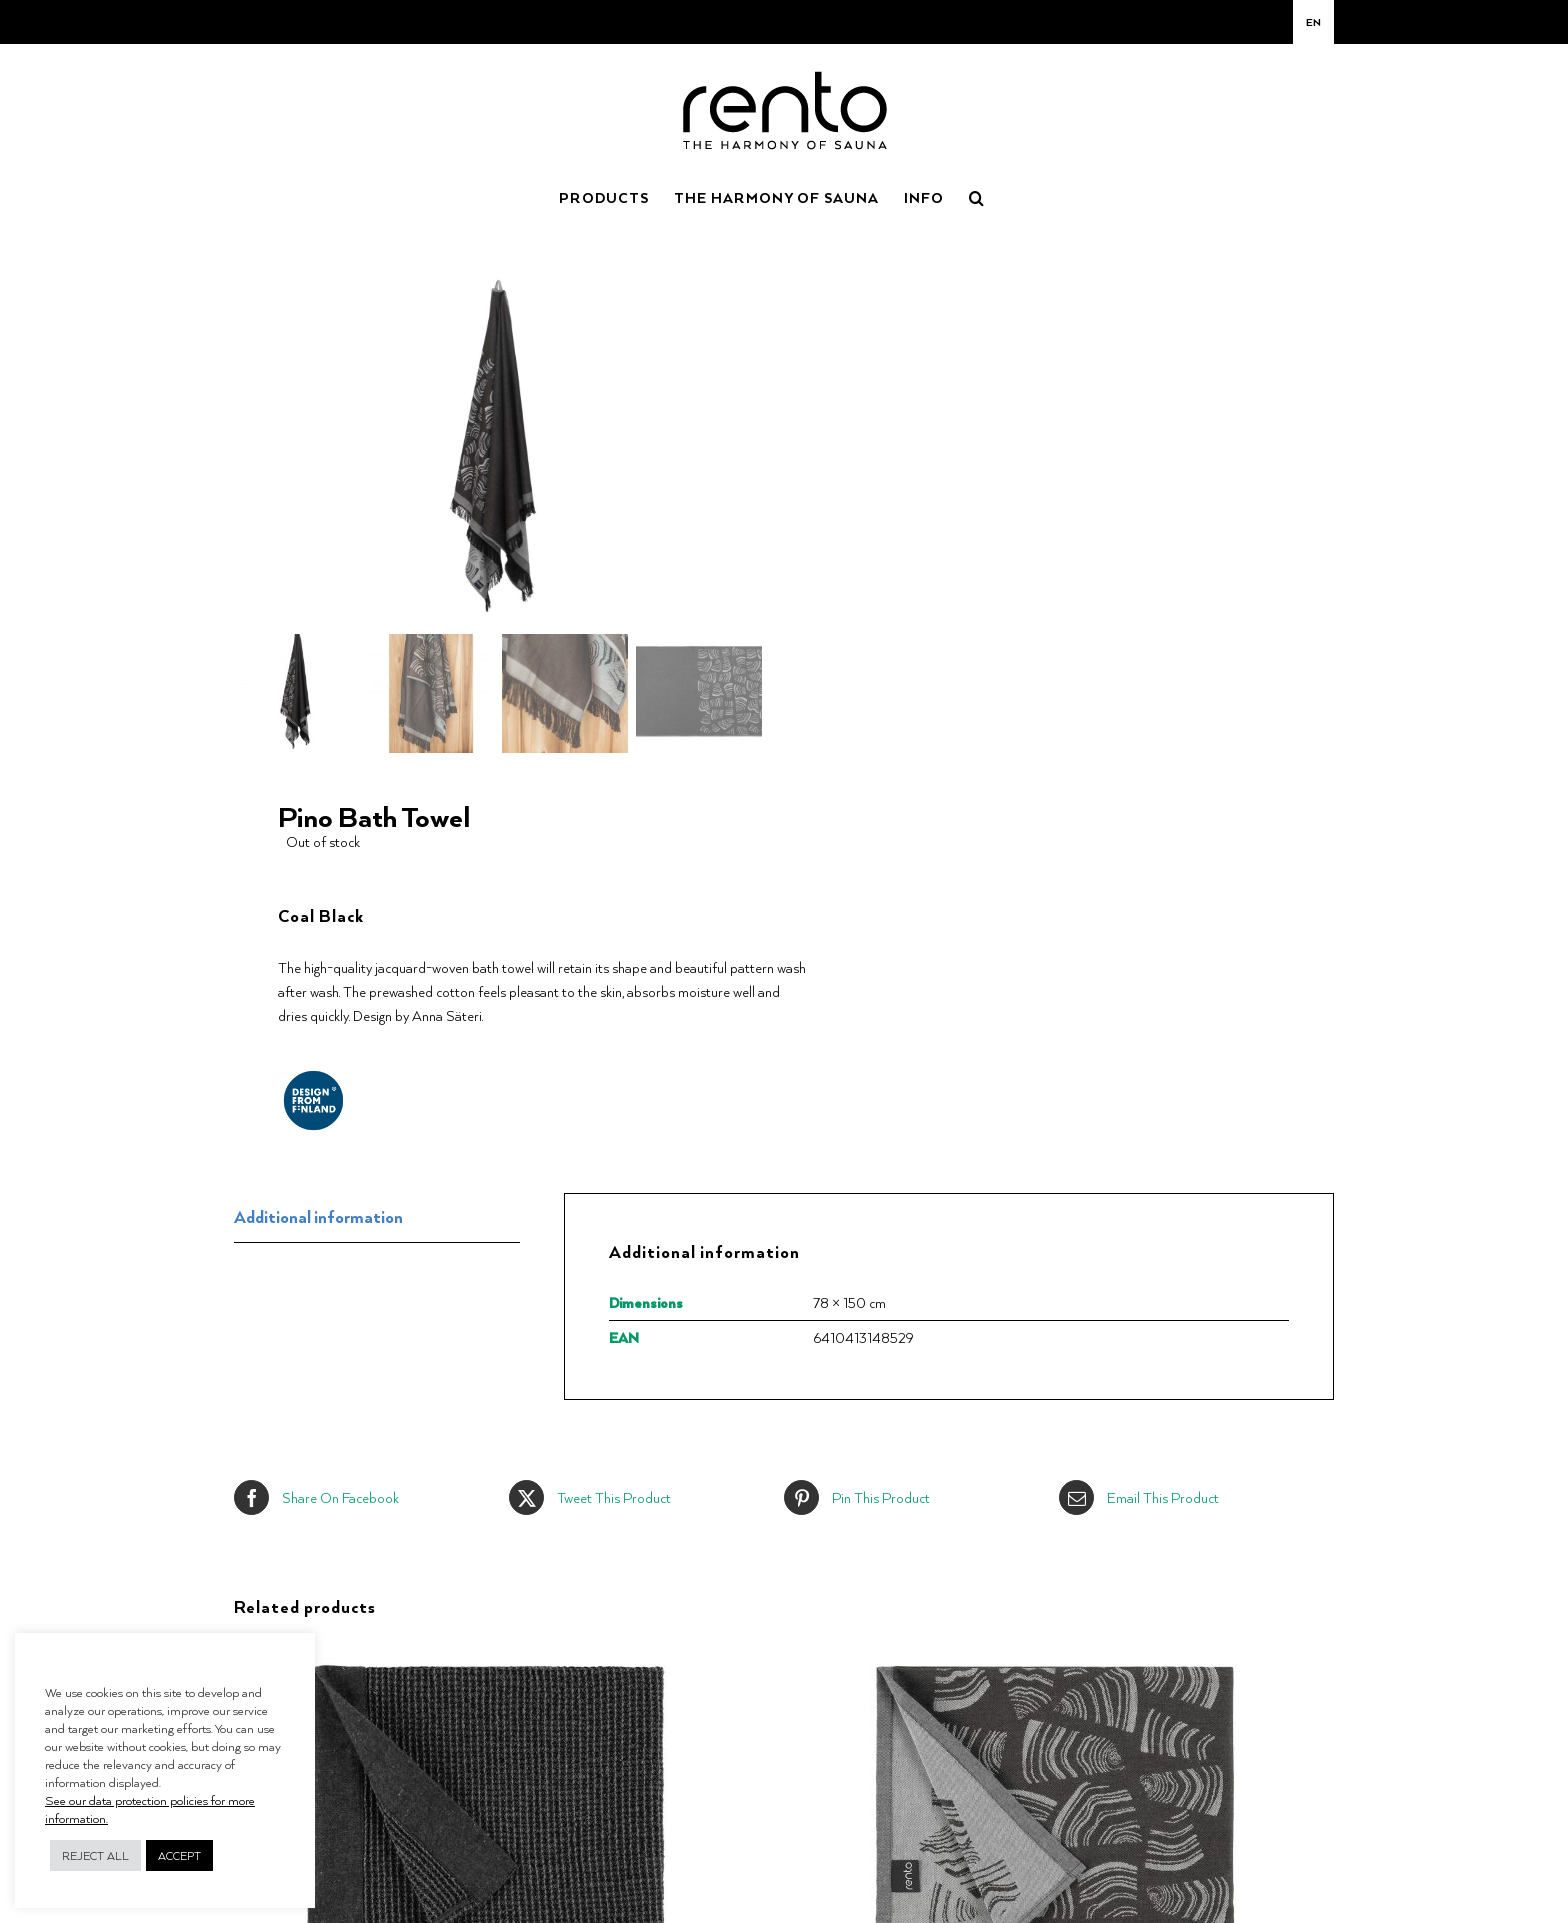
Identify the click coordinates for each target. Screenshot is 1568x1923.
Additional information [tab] (318, 1213)
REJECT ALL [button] (95, 1855)
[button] (977, 196)
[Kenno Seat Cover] (485, 1648)
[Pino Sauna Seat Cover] (1055, 1648)
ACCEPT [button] (179, 1855)
